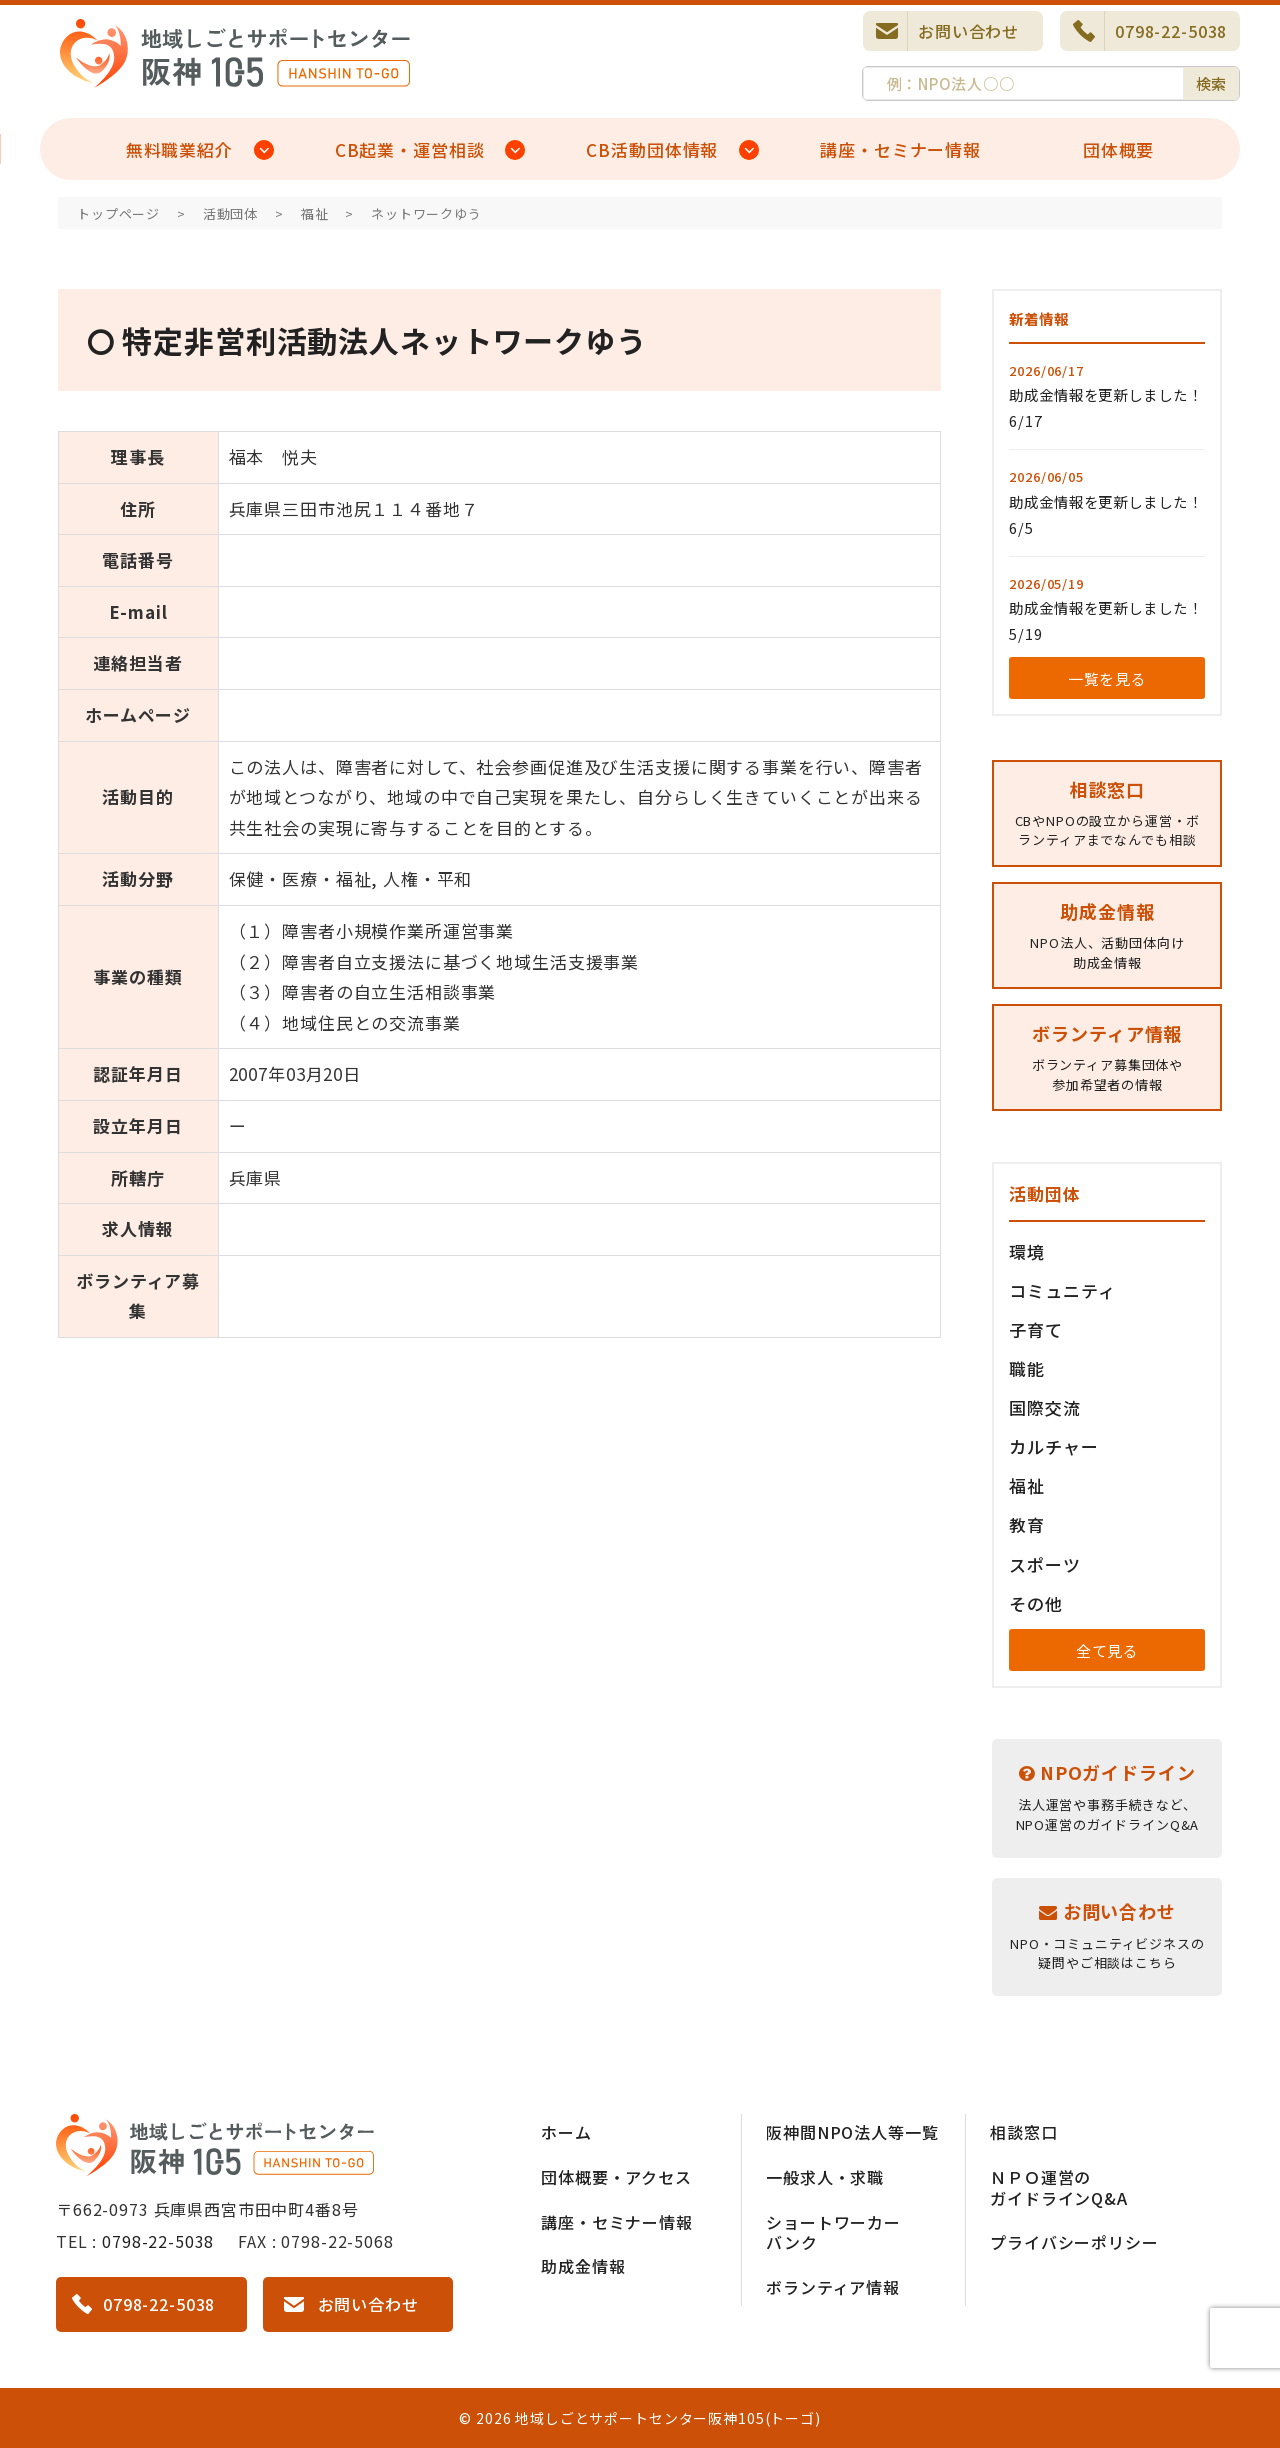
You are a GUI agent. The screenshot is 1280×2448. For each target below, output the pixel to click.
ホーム (566, 2132)
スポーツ (1044, 1564)
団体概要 (1118, 149)
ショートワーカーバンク (833, 2232)
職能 (1027, 1368)
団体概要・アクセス (616, 2177)
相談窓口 (1023, 2132)
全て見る (1107, 1650)
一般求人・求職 (825, 2177)
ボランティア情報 (833, 2287)
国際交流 (1044, 1407)
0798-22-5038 (1171, 31)
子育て (1036, 1329)
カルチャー (1053, 1446)
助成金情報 (583, 2266)
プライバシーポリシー (1074, 2242)
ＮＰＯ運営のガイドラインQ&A (1059, 2187)
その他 (1036, 1603)
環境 (1027, 1251)
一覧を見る (1107, 678)
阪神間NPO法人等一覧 (852, 2132)
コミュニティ (1062, 1290)
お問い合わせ (968, 31)
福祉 (1027, 1485)
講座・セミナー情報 (900, 149)
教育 (1027, 1524)
